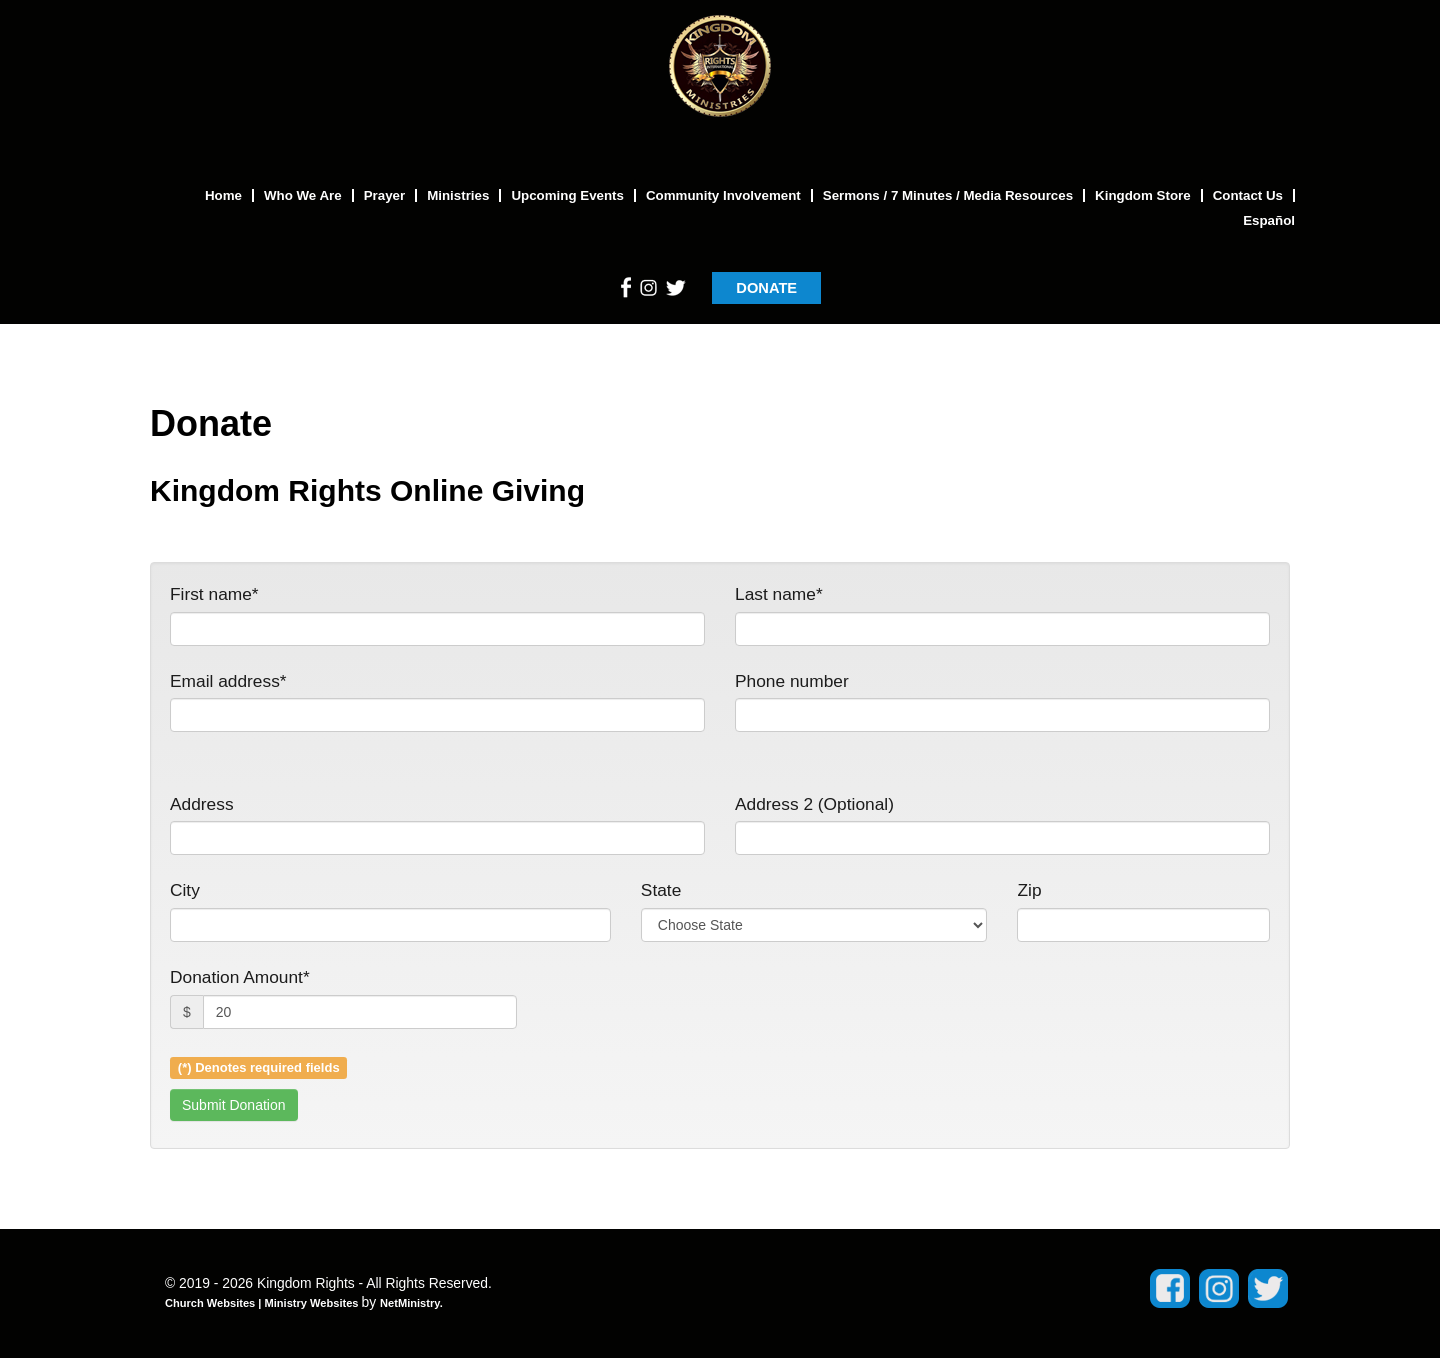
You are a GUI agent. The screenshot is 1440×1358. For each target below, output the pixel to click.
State (661, 890)
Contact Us (1248, 195)
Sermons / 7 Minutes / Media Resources (948, 195)
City (185, 890)
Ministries (458, 195)
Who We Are (303, 195)
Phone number (792, 681)
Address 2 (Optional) (814, 804)
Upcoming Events (567, 195)
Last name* (779, 594)
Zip (1029, 890)
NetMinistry (410, 1303)
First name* (214, 594)
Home (223, 195)
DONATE (766, 288)
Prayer (385, 195)
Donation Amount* (240, 977)
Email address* (228, 681)
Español (1269, 220)
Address (202, 804)
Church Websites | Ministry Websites (263, 1303)
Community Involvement (723, 195)
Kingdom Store (1143, 195)
